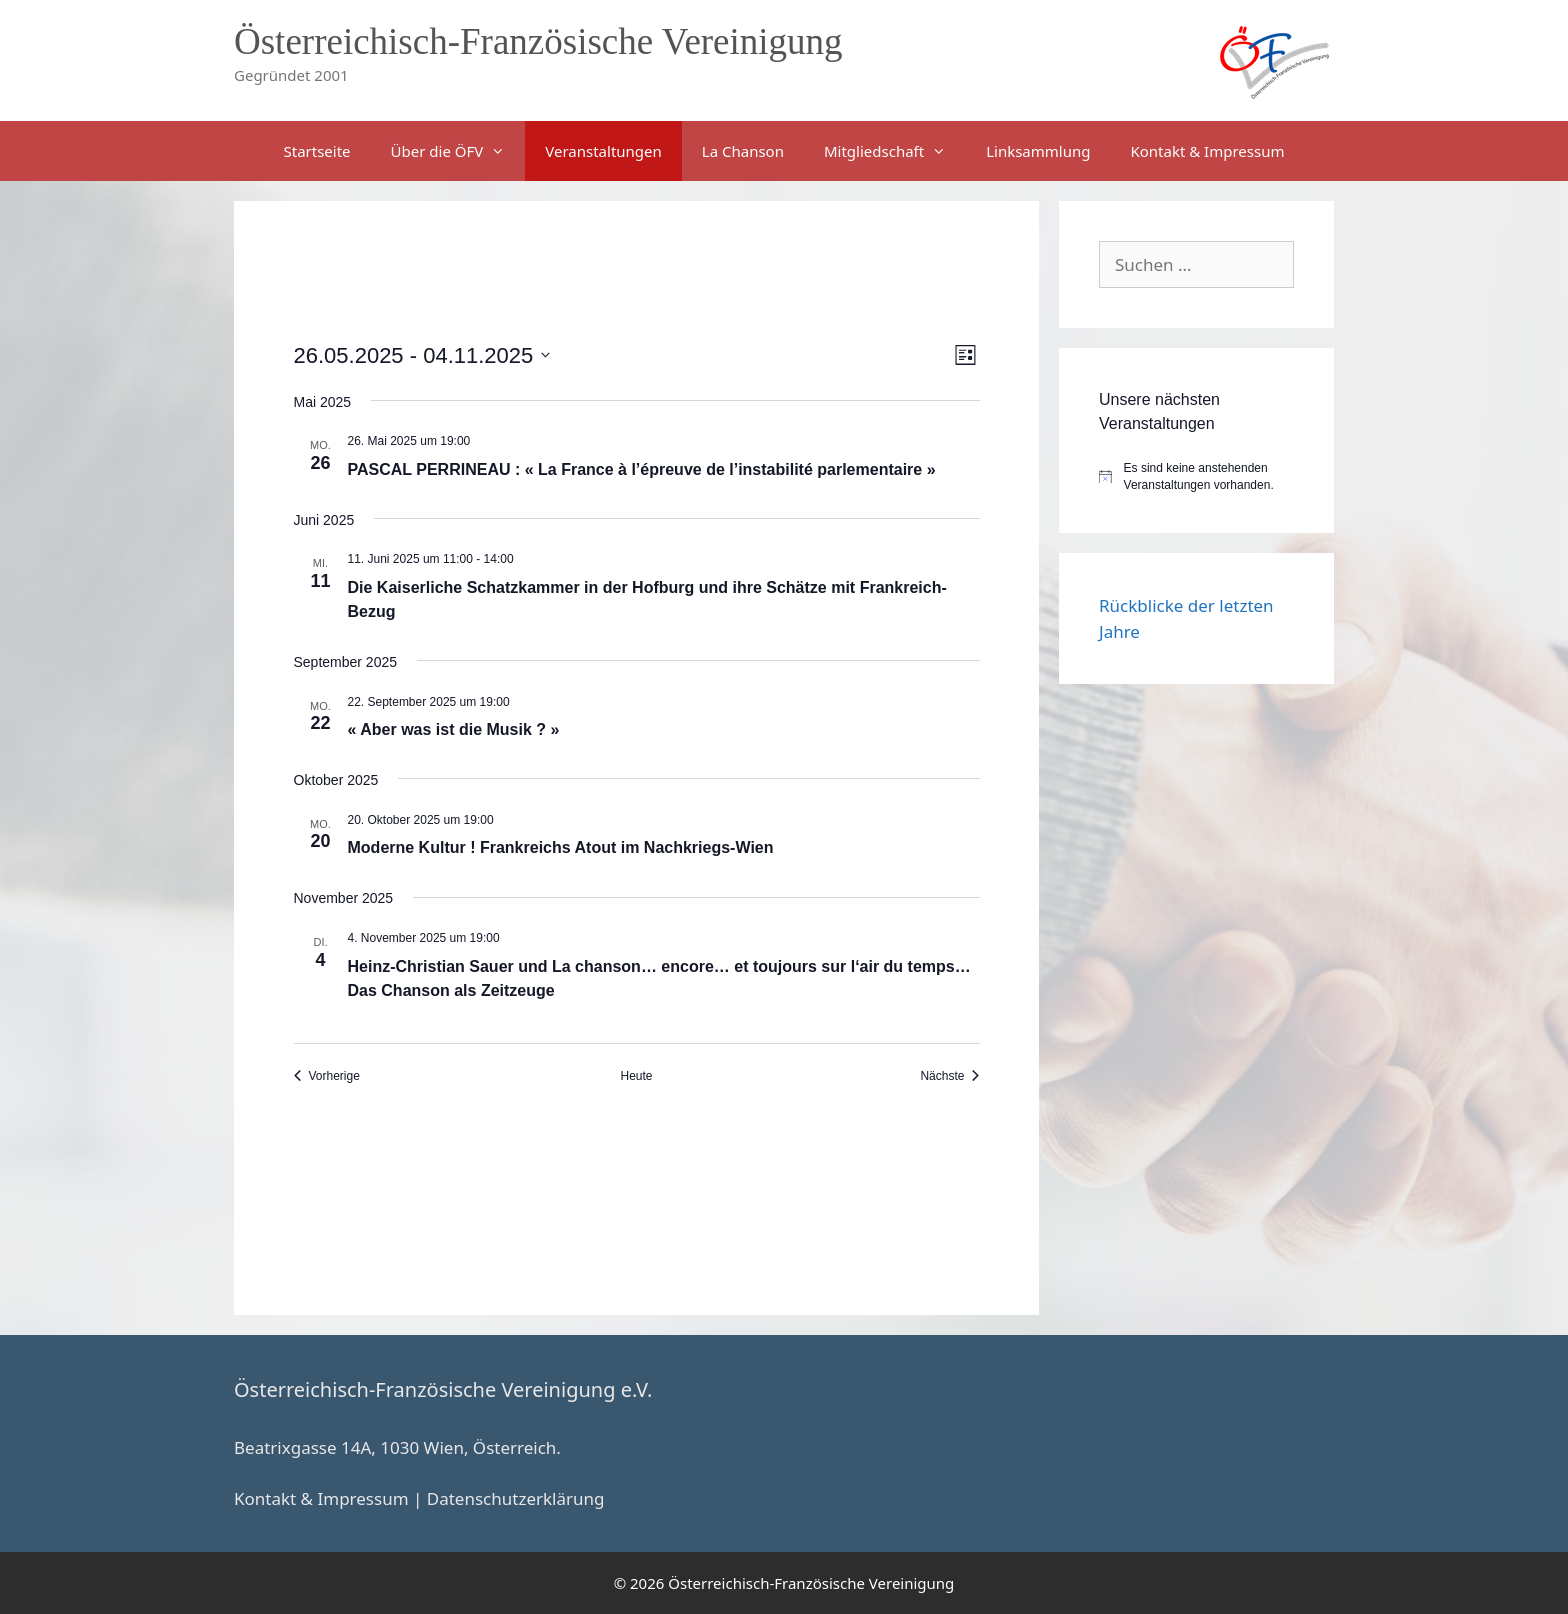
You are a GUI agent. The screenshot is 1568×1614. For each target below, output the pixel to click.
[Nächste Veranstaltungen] (949, 1076)
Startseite (317, 151)
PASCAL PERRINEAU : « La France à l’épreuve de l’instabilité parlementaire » (642, 469)
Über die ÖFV (458, 151)
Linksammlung (1038, 151)
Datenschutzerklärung (516, 1498)
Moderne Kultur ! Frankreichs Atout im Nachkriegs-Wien (561, 847)
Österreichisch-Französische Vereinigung (538, 41)
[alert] (1196, 476)
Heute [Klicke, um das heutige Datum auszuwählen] (636, 1076)
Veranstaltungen (603, 151)
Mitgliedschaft (895, 151)
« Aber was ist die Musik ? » (454, 729)
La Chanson (743, 151)
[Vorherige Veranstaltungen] (327, 1076)
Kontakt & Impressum (1207, 151)
